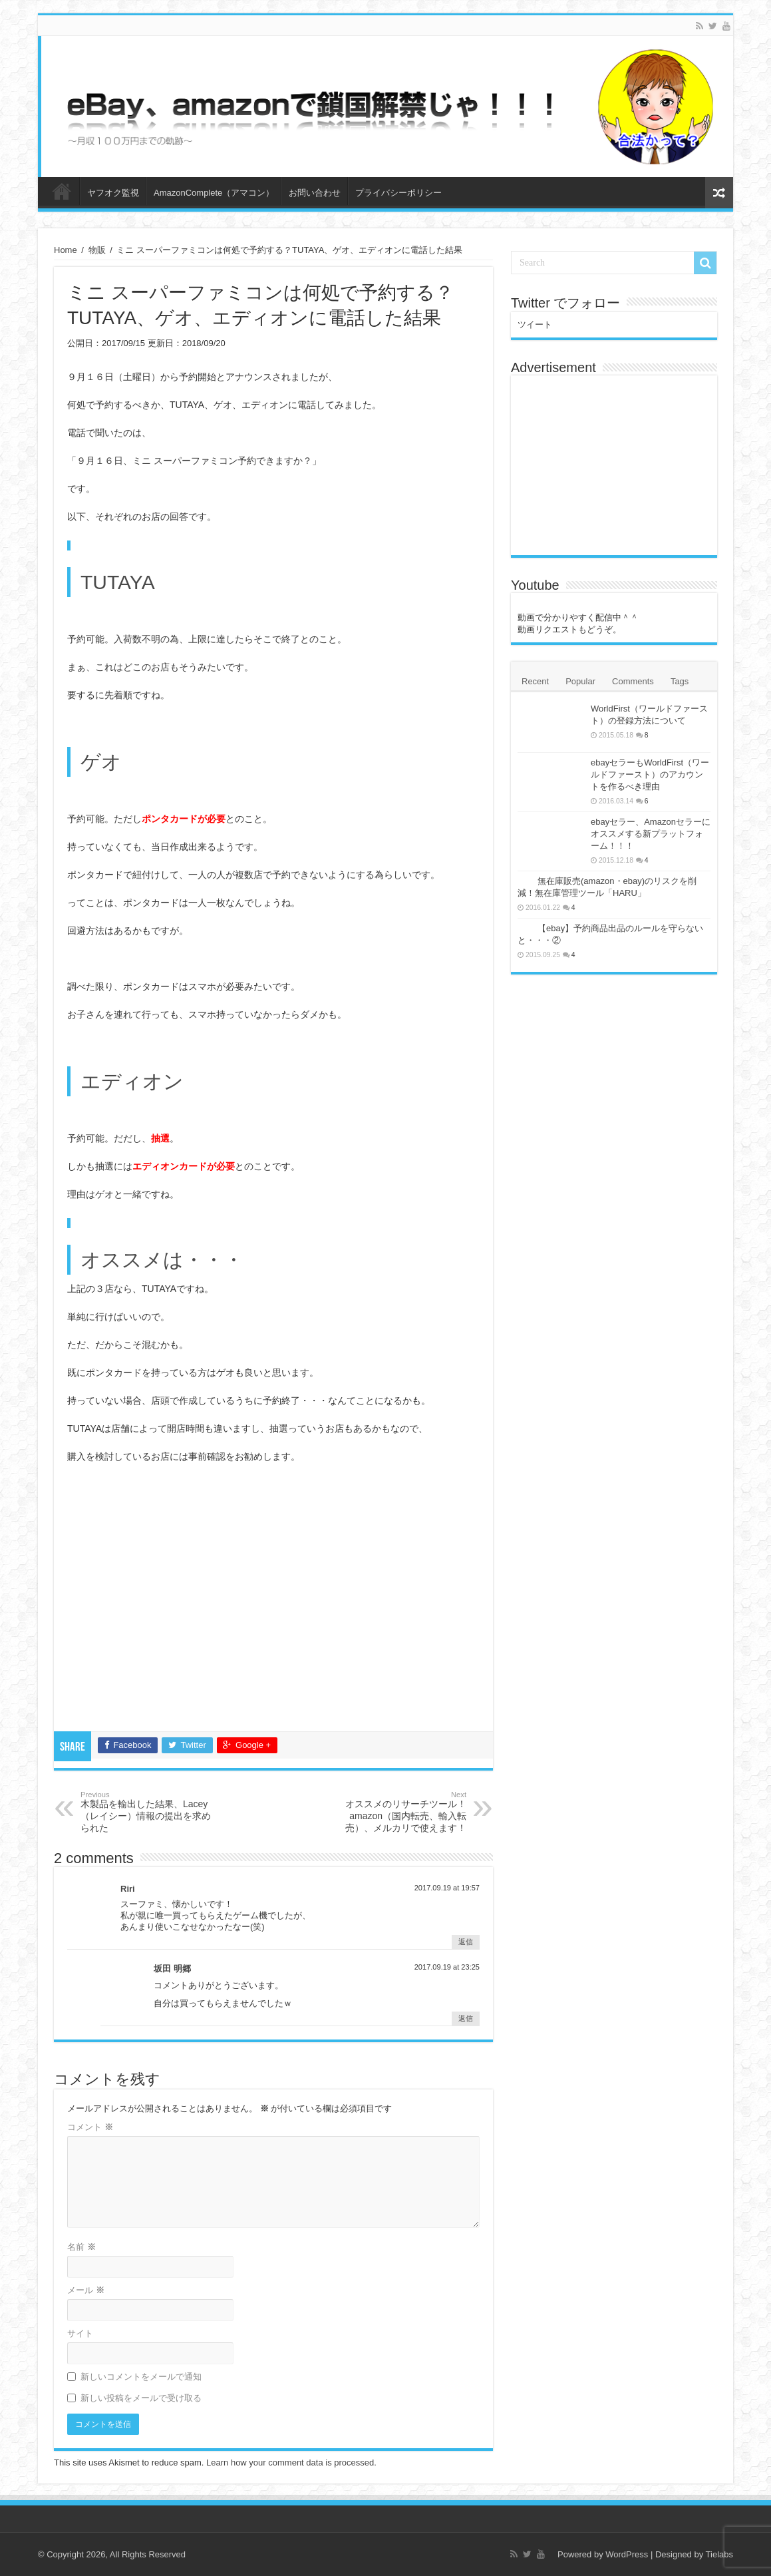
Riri (127, 1889)
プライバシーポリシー (398, 193)
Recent (535, 681)
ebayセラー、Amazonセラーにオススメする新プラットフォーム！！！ (650, 834)
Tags (680, 681)
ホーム (62, 191)
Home (65, 250)
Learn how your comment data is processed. (291, 2463)
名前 (81, 2247)
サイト (80, 2333)
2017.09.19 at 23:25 (447, 1967)
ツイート (535, 324)
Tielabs (719, 2554)
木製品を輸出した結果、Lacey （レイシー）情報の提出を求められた (148, 1812)
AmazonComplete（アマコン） (214, 193)
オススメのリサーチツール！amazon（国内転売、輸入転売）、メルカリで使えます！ (398, 1812)
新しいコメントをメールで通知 (141, 2377)
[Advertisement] (273, 1601)
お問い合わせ (315, 193)
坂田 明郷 (172, 1969)
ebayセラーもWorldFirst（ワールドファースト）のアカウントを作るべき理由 (650, 774)
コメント (90, 2127)
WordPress (626, 2554)
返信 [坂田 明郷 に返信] (465, 2018)
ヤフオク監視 (113, 193)
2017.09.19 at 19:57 (447, 1888)
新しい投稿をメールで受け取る (141, 2398)
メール (85, 2290)
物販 (97, 250)
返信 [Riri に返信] (465, 1942)
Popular (580, 681)
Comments (633, 681)
